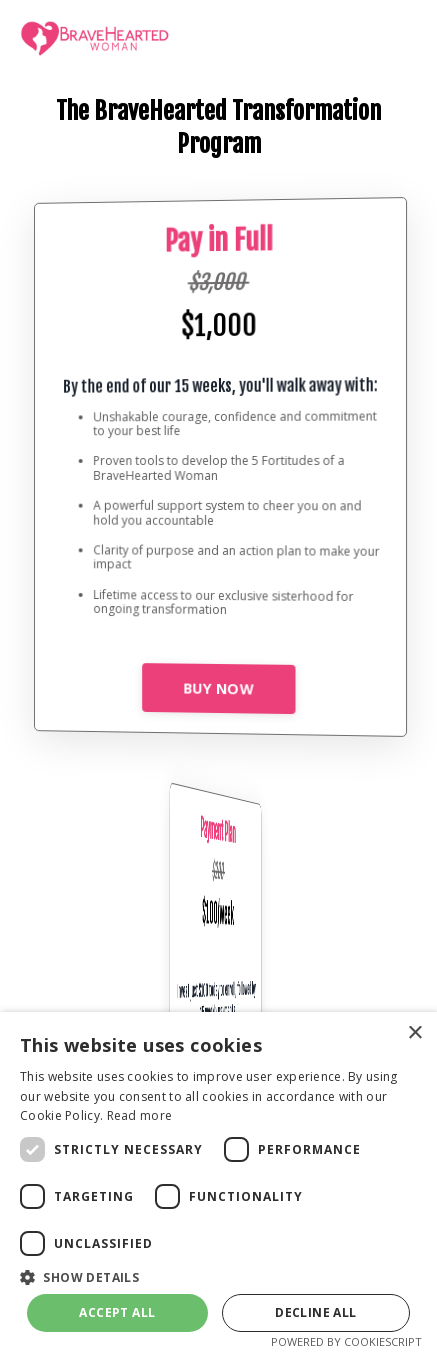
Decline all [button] (315, 1312)
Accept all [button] (117, 1312)
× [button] (414, 1033)
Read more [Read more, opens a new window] (140, 1115)
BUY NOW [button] (218, 688)
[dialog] (218, 1182)
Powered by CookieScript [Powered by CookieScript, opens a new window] (346, 1341)
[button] (218, 1276)
